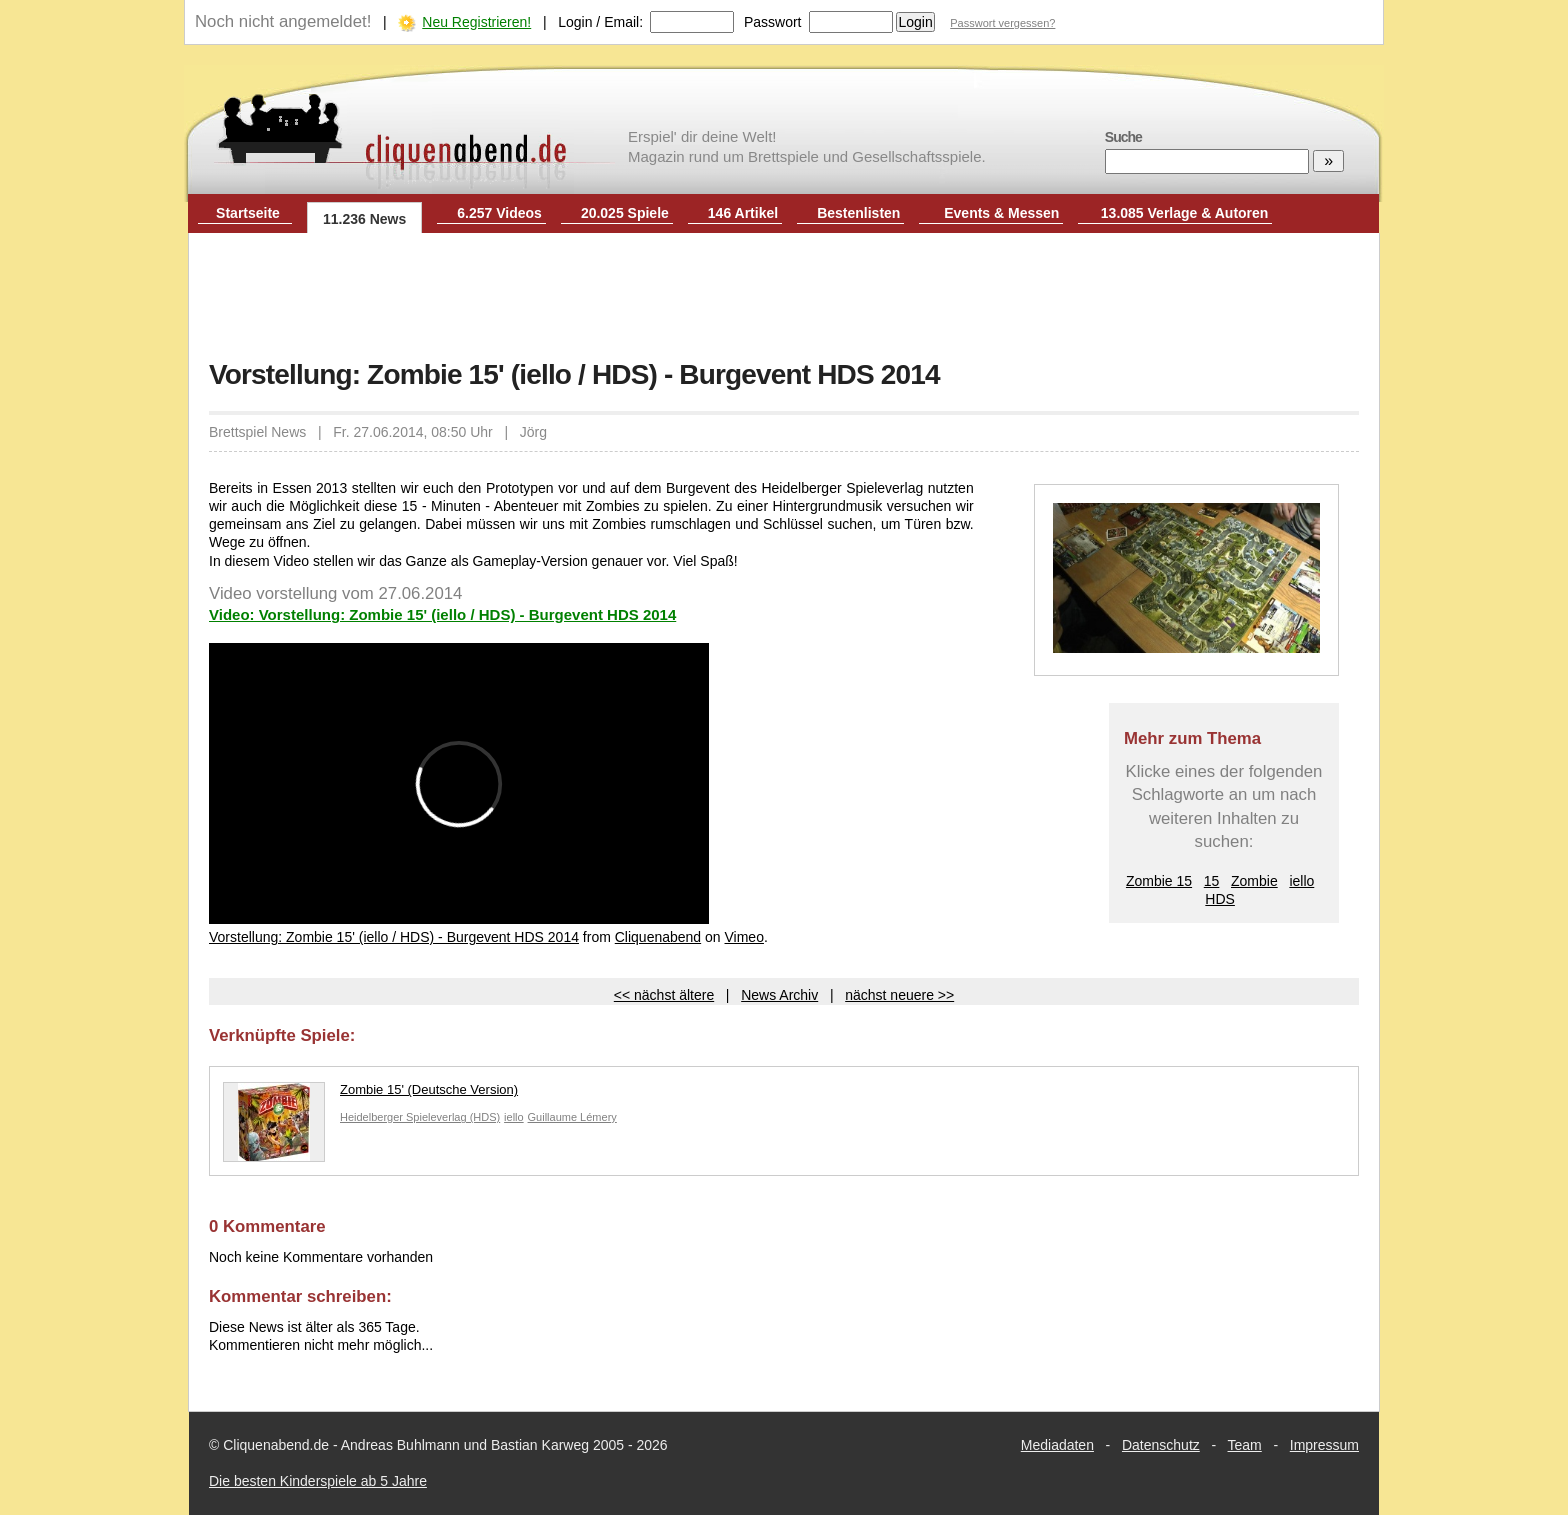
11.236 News (364, 219)
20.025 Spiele (625, 213)
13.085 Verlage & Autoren (1185, 213)
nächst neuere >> (899, 995)
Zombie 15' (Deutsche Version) (370, 1094)
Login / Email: (600, 22)
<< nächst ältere (664, 995)
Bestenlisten (858, 213)
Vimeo (744, 937)
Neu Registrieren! (476, 22)
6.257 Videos (499, 213)
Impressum (1324, 1445)
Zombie (1254, 881)
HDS (1220, 899)
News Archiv (779, 995)
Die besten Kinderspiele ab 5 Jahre (318, 1481)
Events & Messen (1001, 213)
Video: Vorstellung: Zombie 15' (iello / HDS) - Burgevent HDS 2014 (442, 614)
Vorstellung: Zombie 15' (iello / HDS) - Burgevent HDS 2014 (394, 937)
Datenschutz (1161, 1445)
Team (1245, 1445)
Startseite (248, 213)
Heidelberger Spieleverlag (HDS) (420, 1117)
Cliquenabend (658, 937)
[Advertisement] (784, 298)
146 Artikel (743, 213)
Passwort (773, 22)
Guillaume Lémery (572, 1117)
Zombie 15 (1159, 881)
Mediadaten (1057, 1445)
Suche (1123, 137)
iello (1301, 881)
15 (1212, 881)
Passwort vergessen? (1002, 23)
